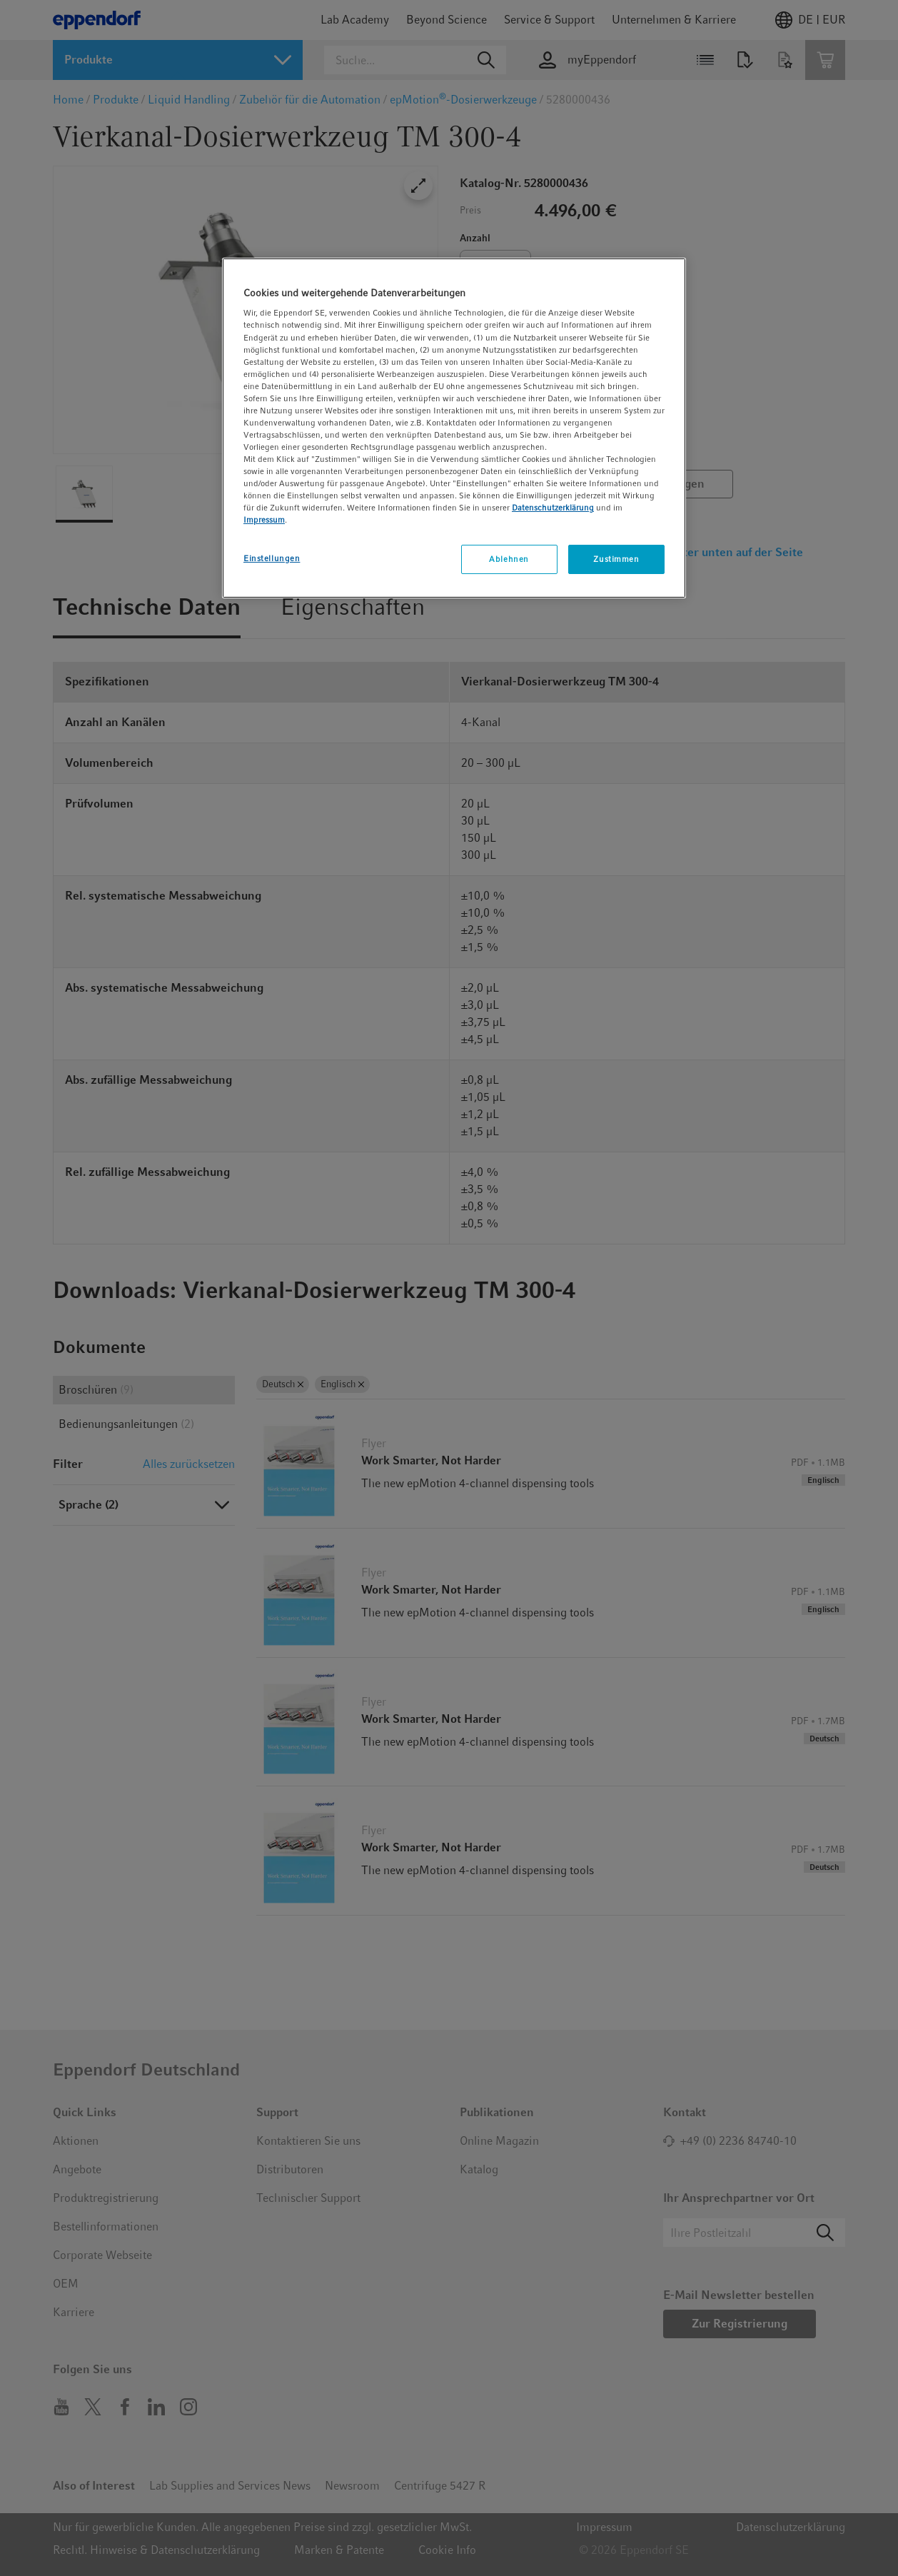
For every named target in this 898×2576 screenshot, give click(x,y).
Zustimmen (616, 559)
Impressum (264, 520)
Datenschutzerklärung (553, 508)
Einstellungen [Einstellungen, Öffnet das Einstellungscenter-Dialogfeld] (271, 558)
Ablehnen (509, 559)
